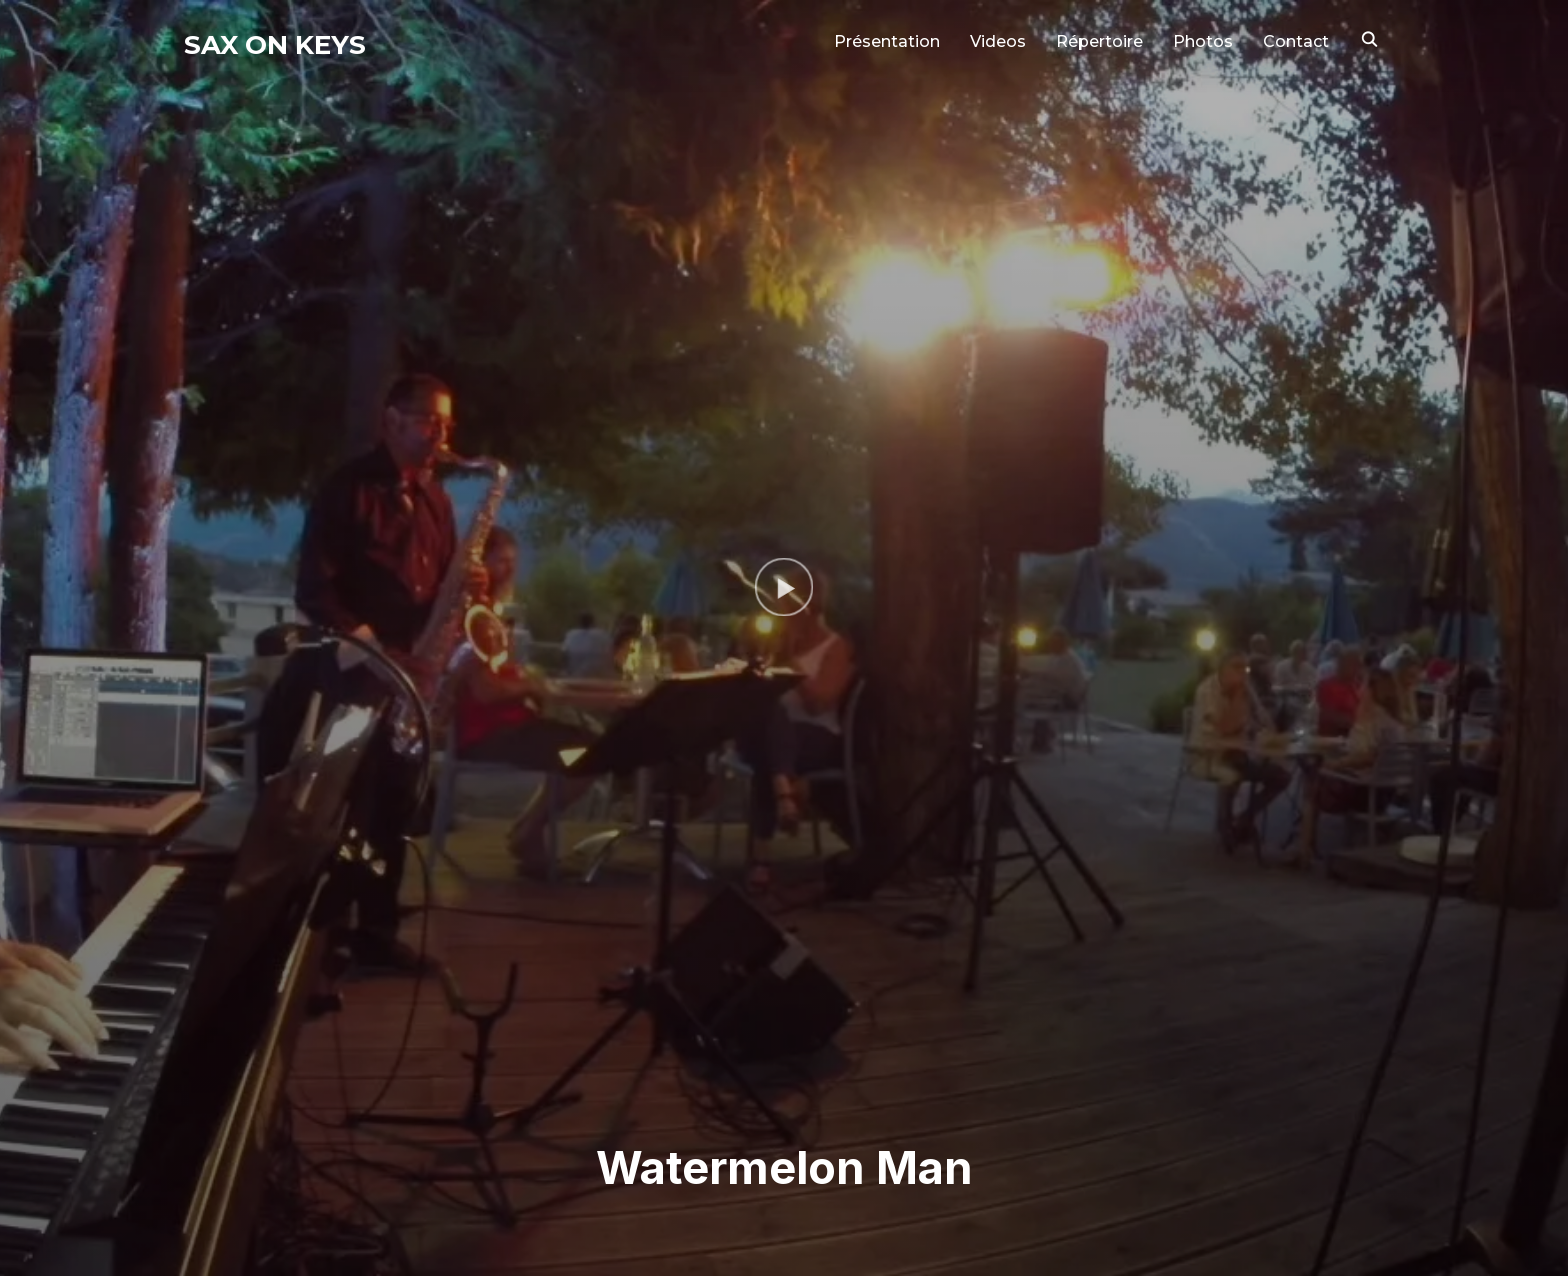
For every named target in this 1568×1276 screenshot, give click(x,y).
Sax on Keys (275, 45)
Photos (1203, 41)
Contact (1296, 41)
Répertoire (1099, 41)
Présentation (887, 41)
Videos (998, 41)
